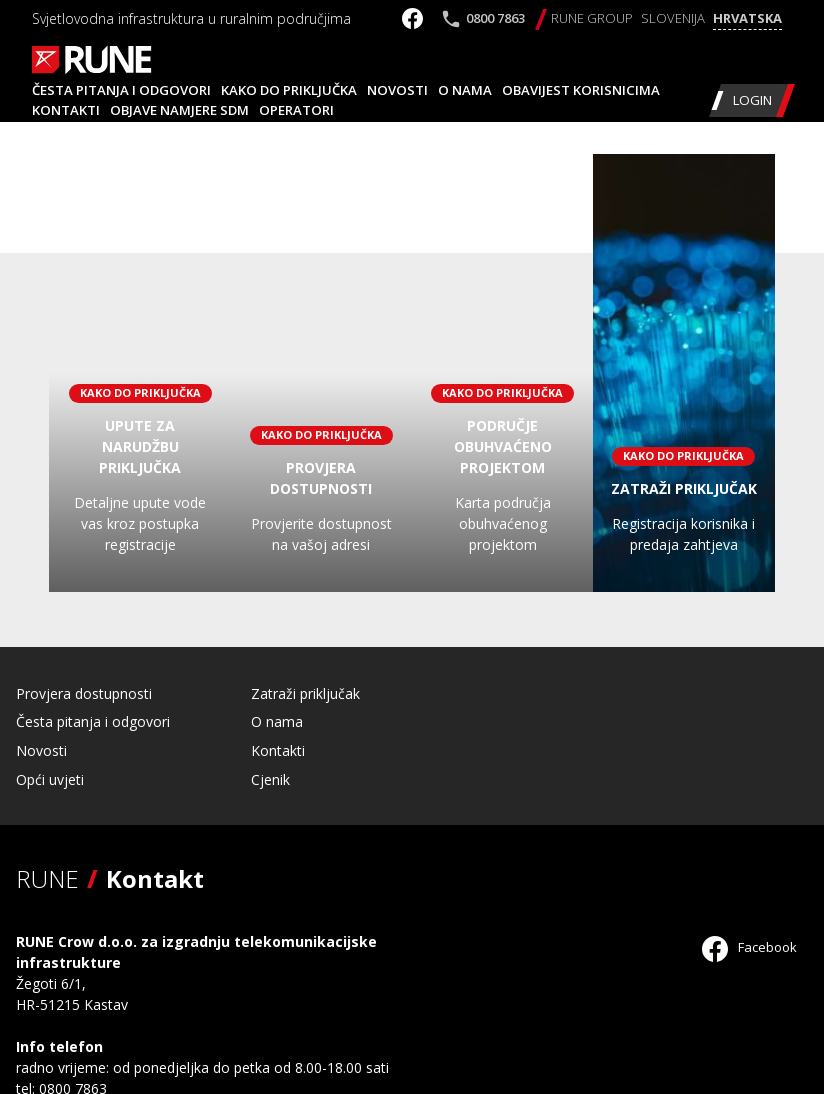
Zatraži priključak (305, 693)
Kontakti (66, 110)
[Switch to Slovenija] (673, 19)
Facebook (749, 947)
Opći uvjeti (50, 779)
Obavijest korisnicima (581, 90)
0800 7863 (495, 18)
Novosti (397, 90)
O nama (465, 90)
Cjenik (270, 779)
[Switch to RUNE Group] (592, 19)
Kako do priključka (289, 90)
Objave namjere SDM (179, 110)
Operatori (296, 110)
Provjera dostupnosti (84, 693)
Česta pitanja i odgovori (121, 90)
